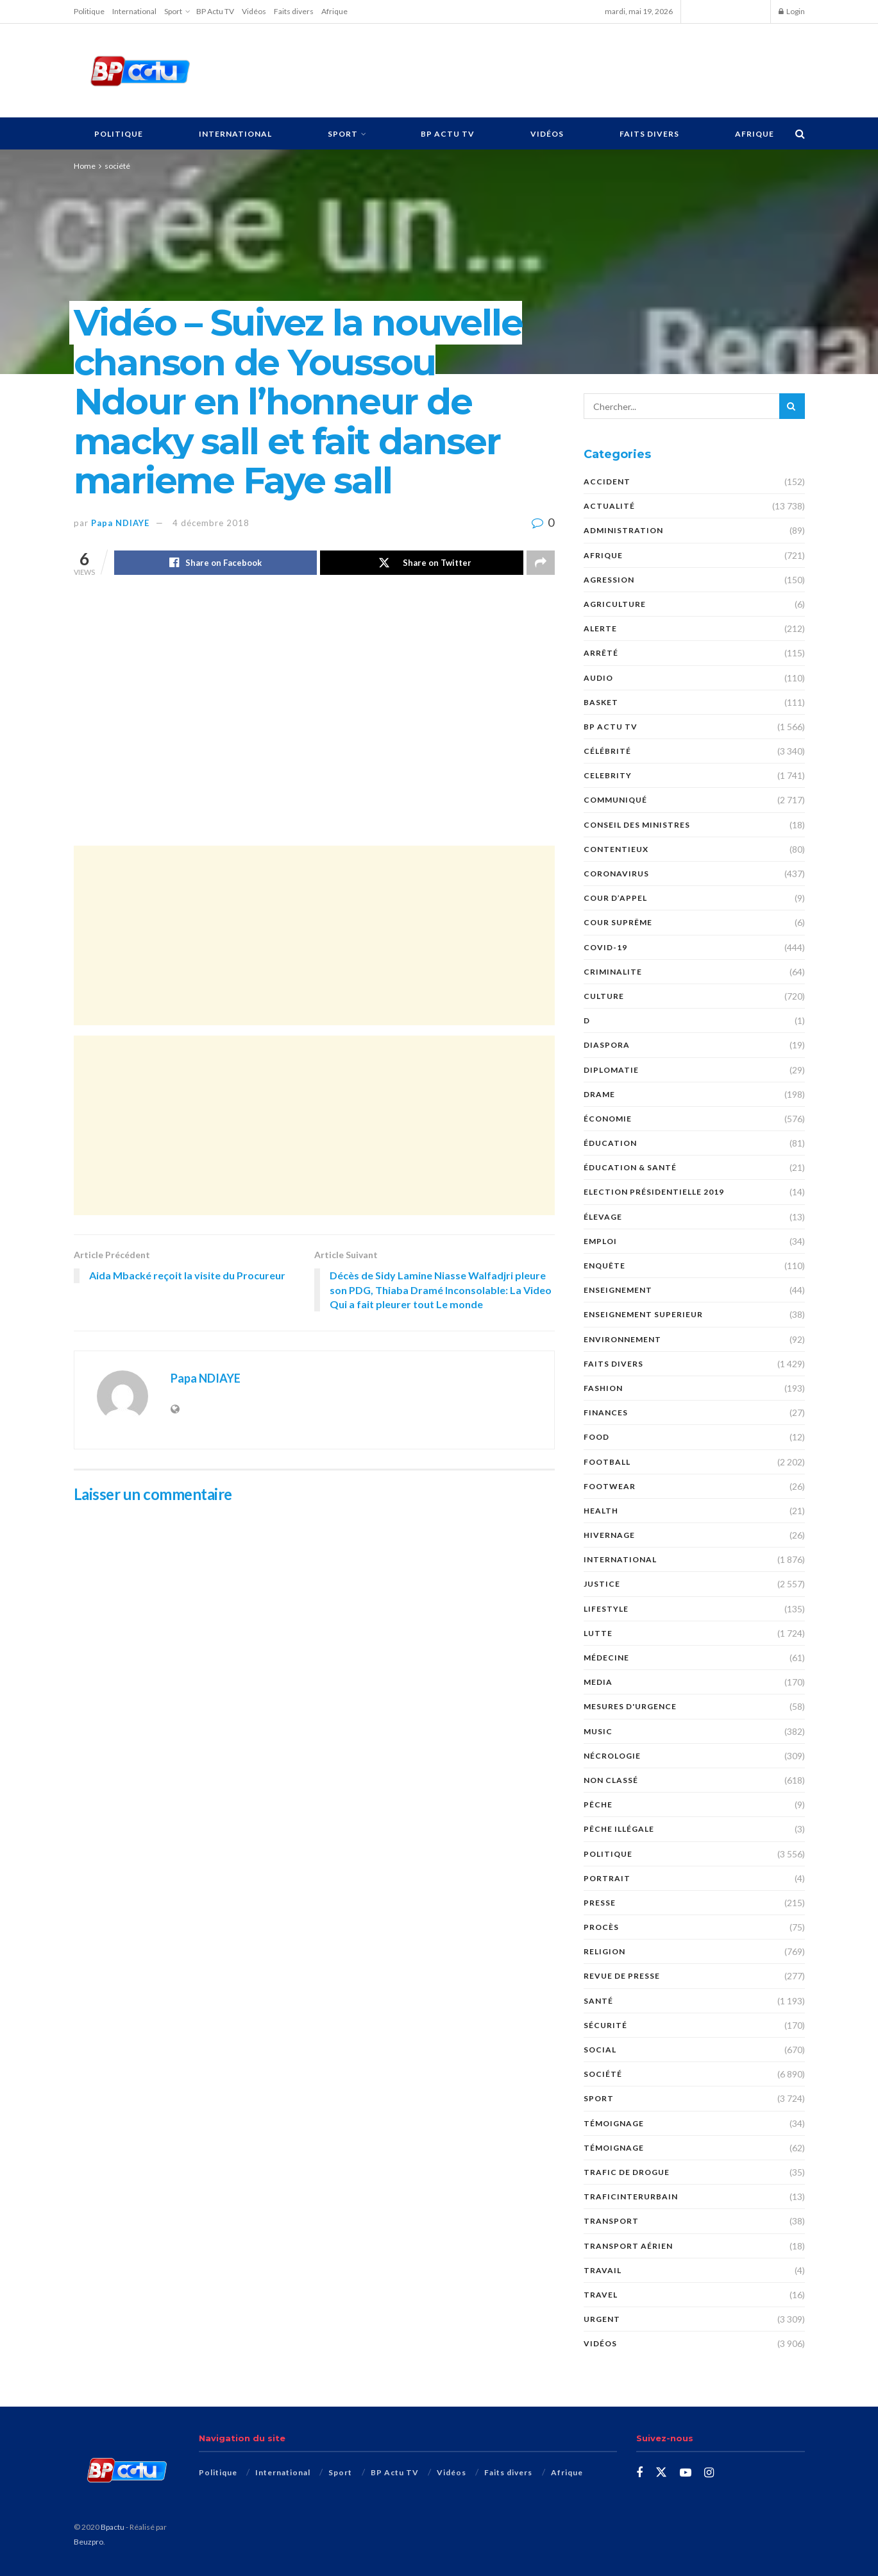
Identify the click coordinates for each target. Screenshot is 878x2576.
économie (608, 1118)
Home (85, 166)
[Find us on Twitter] (661, 2472)
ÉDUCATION (610, 1143)
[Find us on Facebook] (639, 2473)
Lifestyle (606, 1609)
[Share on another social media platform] (541, 562)
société (117, 166)
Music (598, 1731)
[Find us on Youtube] (685, 2473)
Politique (89, 11)
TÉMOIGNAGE (614, 2123)
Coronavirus (616, 873)
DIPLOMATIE (611, 1070)
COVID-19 (605, 947)
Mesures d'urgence (630, 1706)
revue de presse (622, 1976)
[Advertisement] (514, 69)
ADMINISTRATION (623, 530)
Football (607, 1462)
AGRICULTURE (615, 604)
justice (602, 1584)
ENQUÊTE (604, 1265)
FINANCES (606, 1412)
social (600, 2049)
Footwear (610, 1486)
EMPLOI (600, 1241)
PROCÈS (601, 1927)
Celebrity (608, 775)
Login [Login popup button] (792, 11)
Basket (601, 702)
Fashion (603, 1388)
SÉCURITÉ (605, 2025)
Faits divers (294, 11)
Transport (611, 2221)
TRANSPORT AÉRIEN (628, 2246)
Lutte (598, 1633)
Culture (604, 996)
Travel (601, 2294)
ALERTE (600, 628)
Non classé (611, 1780)
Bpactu (112, 2527)
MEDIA (598, 1682)
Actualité (609, 506)
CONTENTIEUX (616, 849)
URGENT (602, 2319)
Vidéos (254, 11)
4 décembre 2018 (211, 523)
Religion (604, 1951)
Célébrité (607, 751)
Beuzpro (88, 2541)
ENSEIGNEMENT (618, 1290)
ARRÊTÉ (601, 653)
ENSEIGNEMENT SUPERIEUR (643, 1314)
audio (598, 678)
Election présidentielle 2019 (654, 1192)
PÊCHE (598, 1804)
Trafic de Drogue (627, 2172)
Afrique (334, 11)
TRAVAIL (602, 2270)
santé (598, 2001)
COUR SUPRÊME (618, 922)
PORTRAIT (607, 1878)
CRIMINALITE (613, 972)
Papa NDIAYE (120, 523)
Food (596, 1437)
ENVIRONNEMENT (622, 1339)
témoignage (614, 2148)
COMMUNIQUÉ (615, 800)
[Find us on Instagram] (709, 2473)
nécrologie (612, 1756)
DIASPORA (607, 1045)
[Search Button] (800, 133)
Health (601, 1510)
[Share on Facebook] (215, 562)
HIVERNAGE (609, 1535)
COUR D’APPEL (615, 898)
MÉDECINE (606, 1657)
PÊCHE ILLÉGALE (619, 1829)
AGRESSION (609, 579)
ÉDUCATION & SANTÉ (630, 1167)
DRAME (599, 1094)
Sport (173, 11)
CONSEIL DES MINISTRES (637, 825)
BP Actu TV (215, 11)
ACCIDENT (607, 481)
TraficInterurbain (631, 2196)
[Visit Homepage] (140, 70)
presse (600, 1902)
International (134, 11)
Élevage (603, 1217)
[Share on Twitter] (421, 562)
